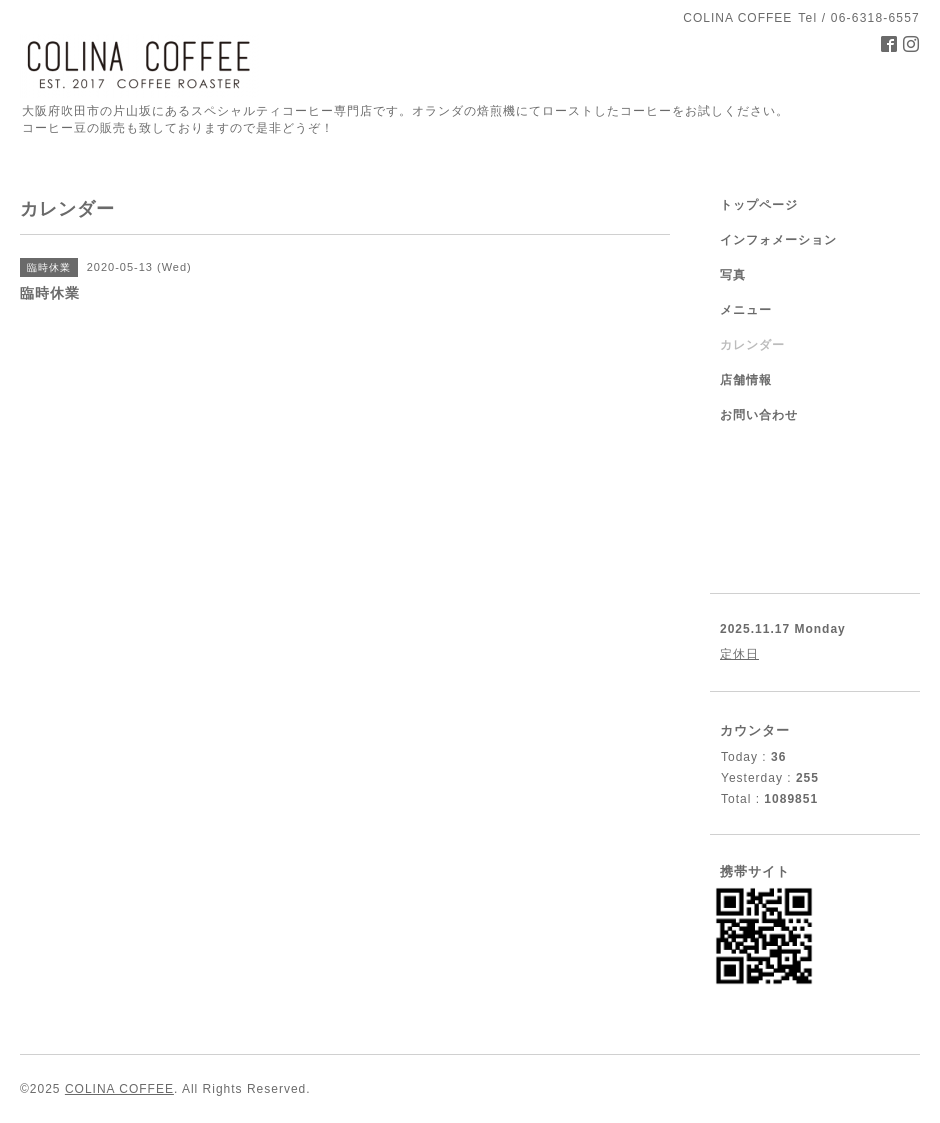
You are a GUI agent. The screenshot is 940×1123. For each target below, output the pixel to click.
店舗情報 (746, 380)
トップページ (759, 205)
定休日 (739, 654)
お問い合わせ (759, 415)
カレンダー (752, 345)
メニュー (746, 310)
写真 (733, 275)
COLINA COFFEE (119, 1089)
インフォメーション (778, 240)
